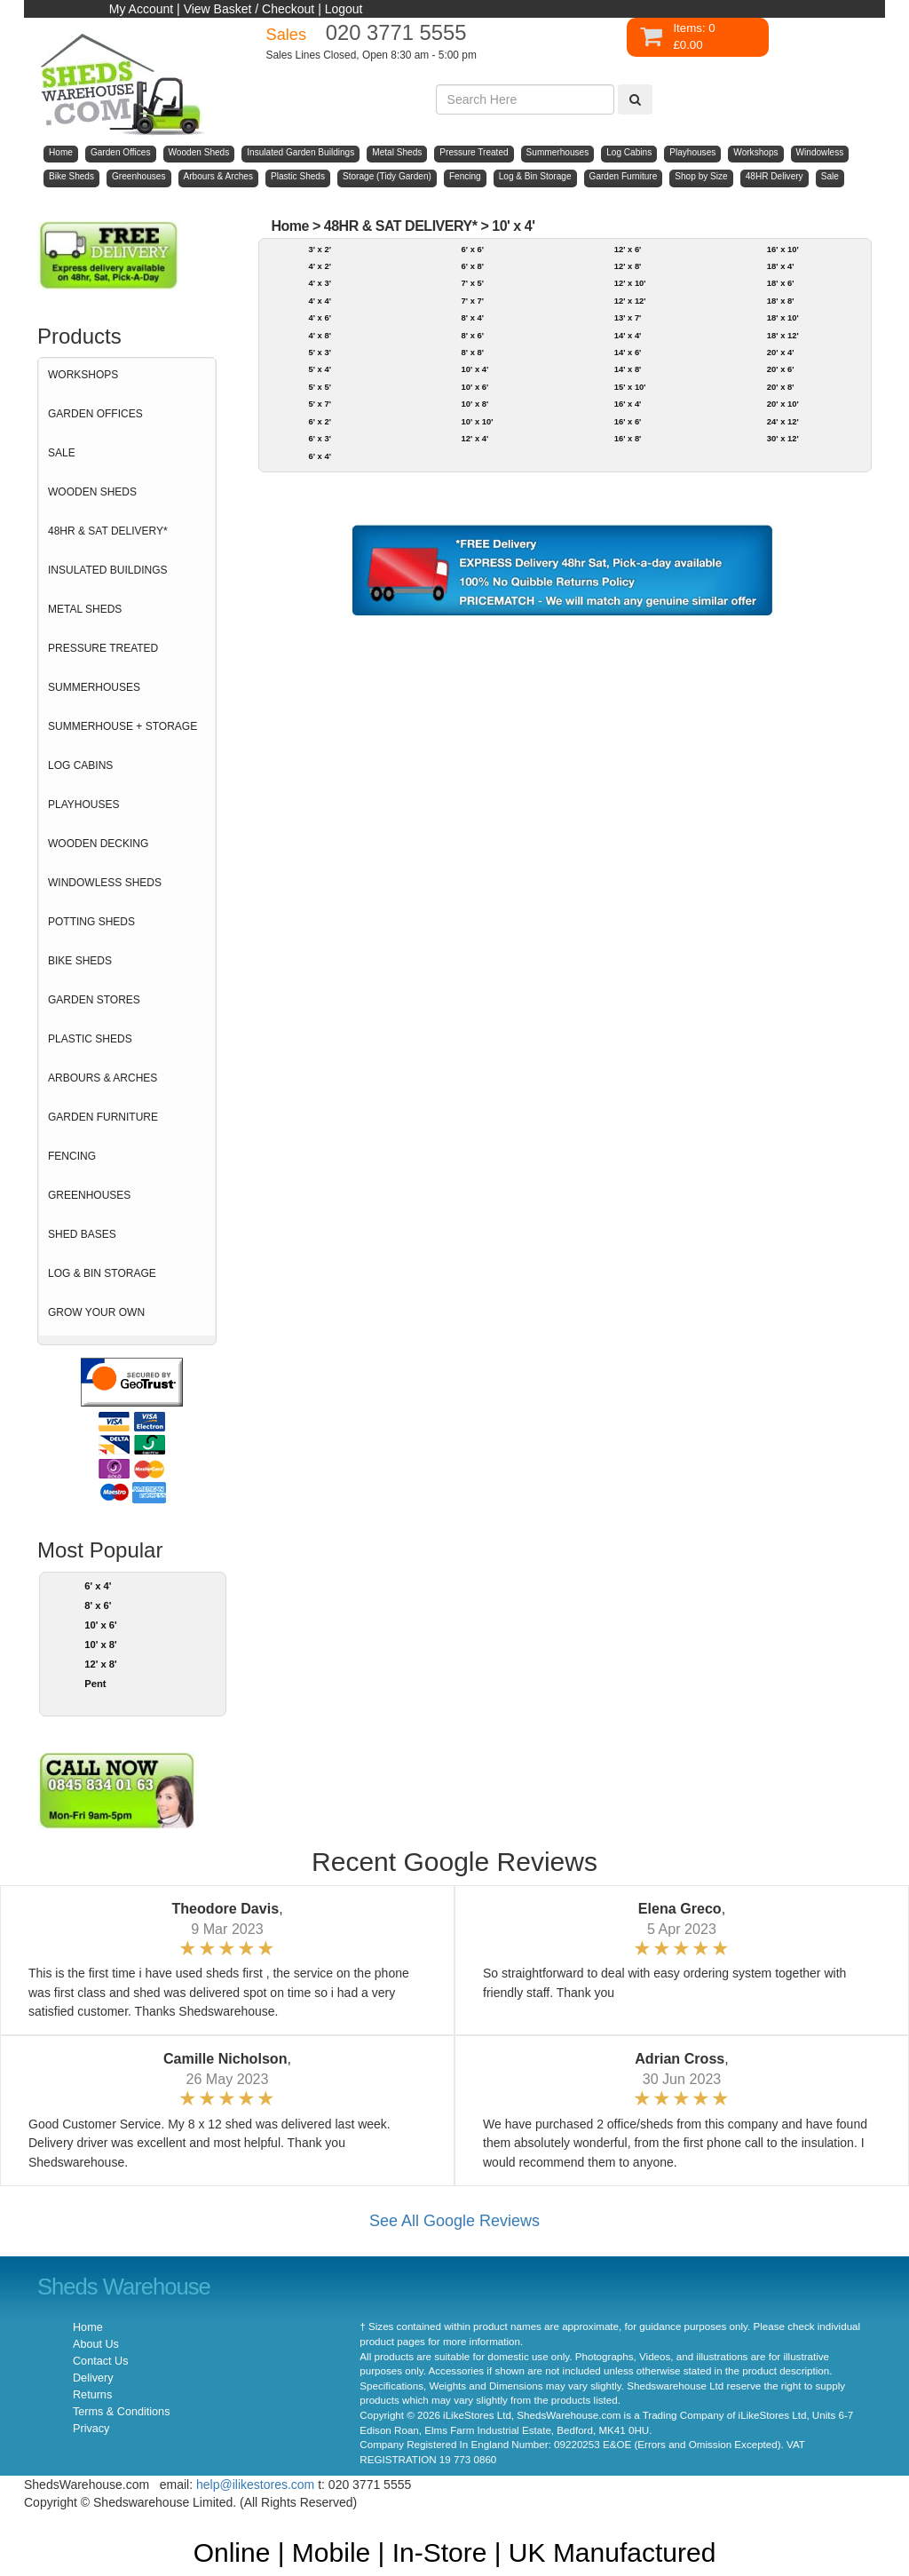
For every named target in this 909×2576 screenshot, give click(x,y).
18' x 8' (780, 300)
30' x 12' (783, 438)
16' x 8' (628, 438)
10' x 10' (478, 421)
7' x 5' (473, 283)
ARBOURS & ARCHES (102, 1078)
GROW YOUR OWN (96, 1312)
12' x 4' (475, 438)
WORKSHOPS (83, 375)
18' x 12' (783, 335)
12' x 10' (630, 283)
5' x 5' (319, 387)
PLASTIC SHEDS (90, 1039)
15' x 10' (630, 387)
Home (290, 226)
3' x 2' (319, 249)
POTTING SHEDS (91, 921)
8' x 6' (97, 1605)
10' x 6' (100, 1625)
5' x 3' (319, 352)
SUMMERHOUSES (94, 687)
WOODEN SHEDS (92, 492)
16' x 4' (628, 403)
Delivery (93, 2378)
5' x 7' (319, 403)
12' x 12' (630, 300)
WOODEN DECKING (98, 843)
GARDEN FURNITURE (103, 1117)
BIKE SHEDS (80, 961)
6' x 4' (97, 1586)
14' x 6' (628, 352)
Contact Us (100, 2361)
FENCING (72, 1156)
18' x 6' (780, 283)
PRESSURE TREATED (103, 648)
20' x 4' (780, 352)
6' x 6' (473, 249)
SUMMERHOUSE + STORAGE (122, 726)
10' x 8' (100, 1644)
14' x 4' (628, 335)
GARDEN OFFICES (95, 414)
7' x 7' (473, 300)
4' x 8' (319, 335)
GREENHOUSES (89, 1195)
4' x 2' (319, 266)
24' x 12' (783, 421)
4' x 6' (319, 317)
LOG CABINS (80, 765)
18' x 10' (783, 317)
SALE (61, 453)
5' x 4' (319, 369)
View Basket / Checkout (249, 9)
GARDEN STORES (94, 1000)
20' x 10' (783, 403)
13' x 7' (628, 317)
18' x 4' (780, 266)
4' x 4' (319, 300)
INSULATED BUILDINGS (107, 570)
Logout (344, 9)
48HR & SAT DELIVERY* (108, 531)
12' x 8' (100, 1664)
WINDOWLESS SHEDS (105, 882)
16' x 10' (783, 249)
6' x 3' (319, 438)
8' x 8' (473, 352)
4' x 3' (319, 283)
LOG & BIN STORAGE (102, 1273)
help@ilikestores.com (255, 2484)
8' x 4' (473, 317)
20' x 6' (780, 369)
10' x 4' (513, 226)
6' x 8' (473, 266)
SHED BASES (82, 1234)
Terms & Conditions (121, 2412)
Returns (92, 2395)
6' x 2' (319, 421)
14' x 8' (628, 369)
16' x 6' (628, 421)
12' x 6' (628, 249)
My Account (141, 9)
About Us (96, 2344)
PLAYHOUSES (83, 804)
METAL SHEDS (85, 609)
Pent (95, 1683)
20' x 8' (780, 387)
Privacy (91, 2428)
